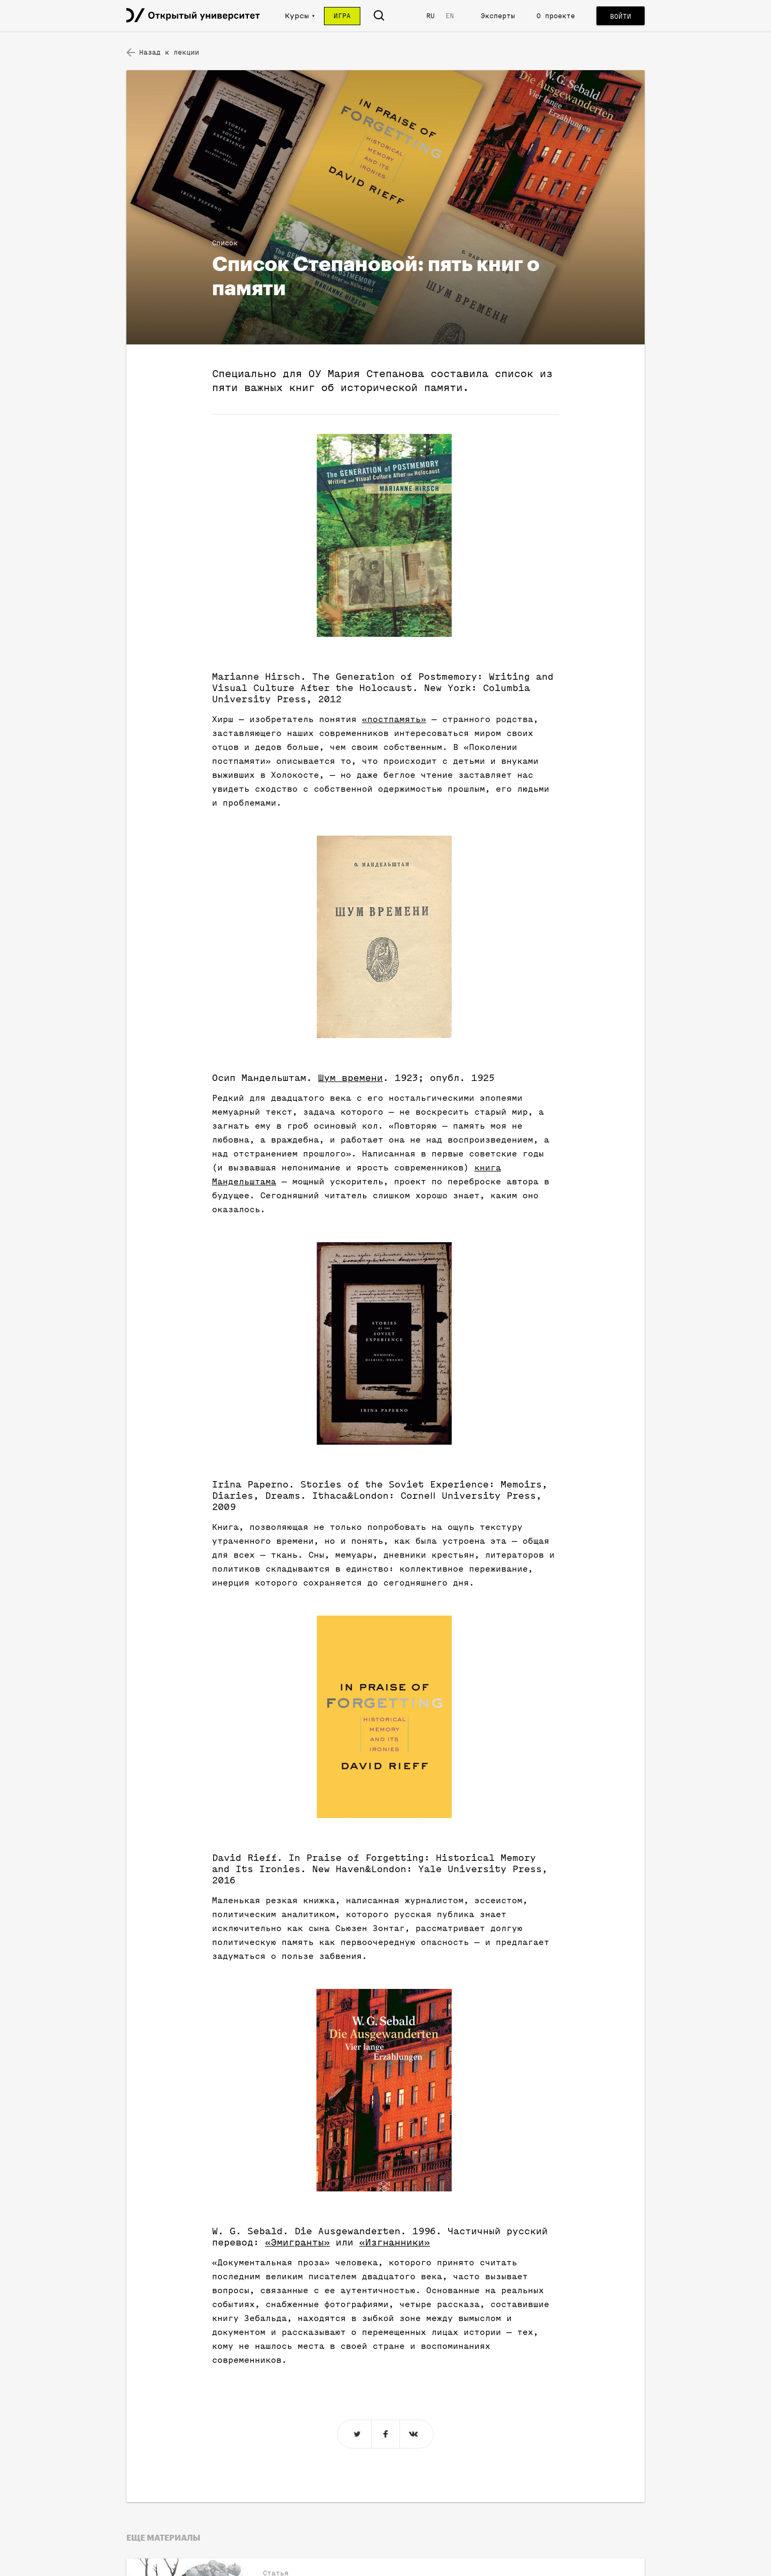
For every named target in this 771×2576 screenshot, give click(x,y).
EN (449, 15)
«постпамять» (394, 719)
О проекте (555, 15)
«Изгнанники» (394, 2242)
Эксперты (498, 15)
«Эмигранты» (297, 2242)
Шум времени (350, 1078)
